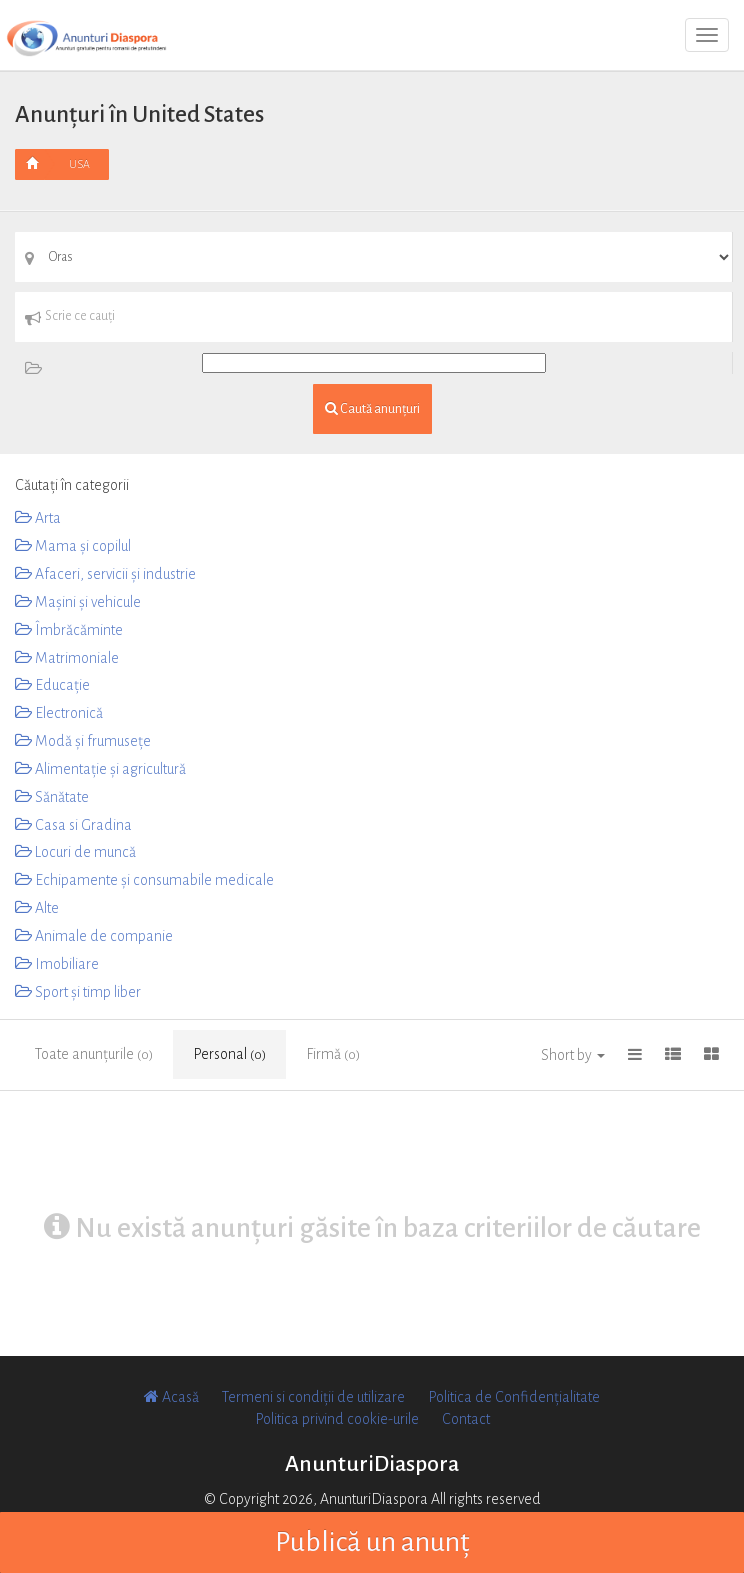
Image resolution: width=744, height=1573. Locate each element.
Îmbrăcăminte (69, 630)
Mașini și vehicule (78, 602)
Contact (466, 1419)
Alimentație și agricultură (100, 769)
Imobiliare (57, 964)
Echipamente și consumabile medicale (144, 880)
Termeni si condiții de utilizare (313, 1397)
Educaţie (52, 685)
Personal (229, 1054)
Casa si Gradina (73, 825)
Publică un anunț (372, 1542)
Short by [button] (573, 1055)
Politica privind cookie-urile (337, 1419)
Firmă (333, 1054)
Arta (38, 518)
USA (79, 164)
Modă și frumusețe (83, 741)
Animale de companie (94, 936)
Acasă (171, 1397)
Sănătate (52, 797)
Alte (37, 908)
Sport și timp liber (78, 992)
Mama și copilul (73, 546)
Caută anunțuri (372, 408)
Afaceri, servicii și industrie (105, 574)
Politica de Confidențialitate (514, 1397)
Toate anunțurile (94, 1054)
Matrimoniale (67, 658)
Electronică (59, 713)
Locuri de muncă (75, 852)
